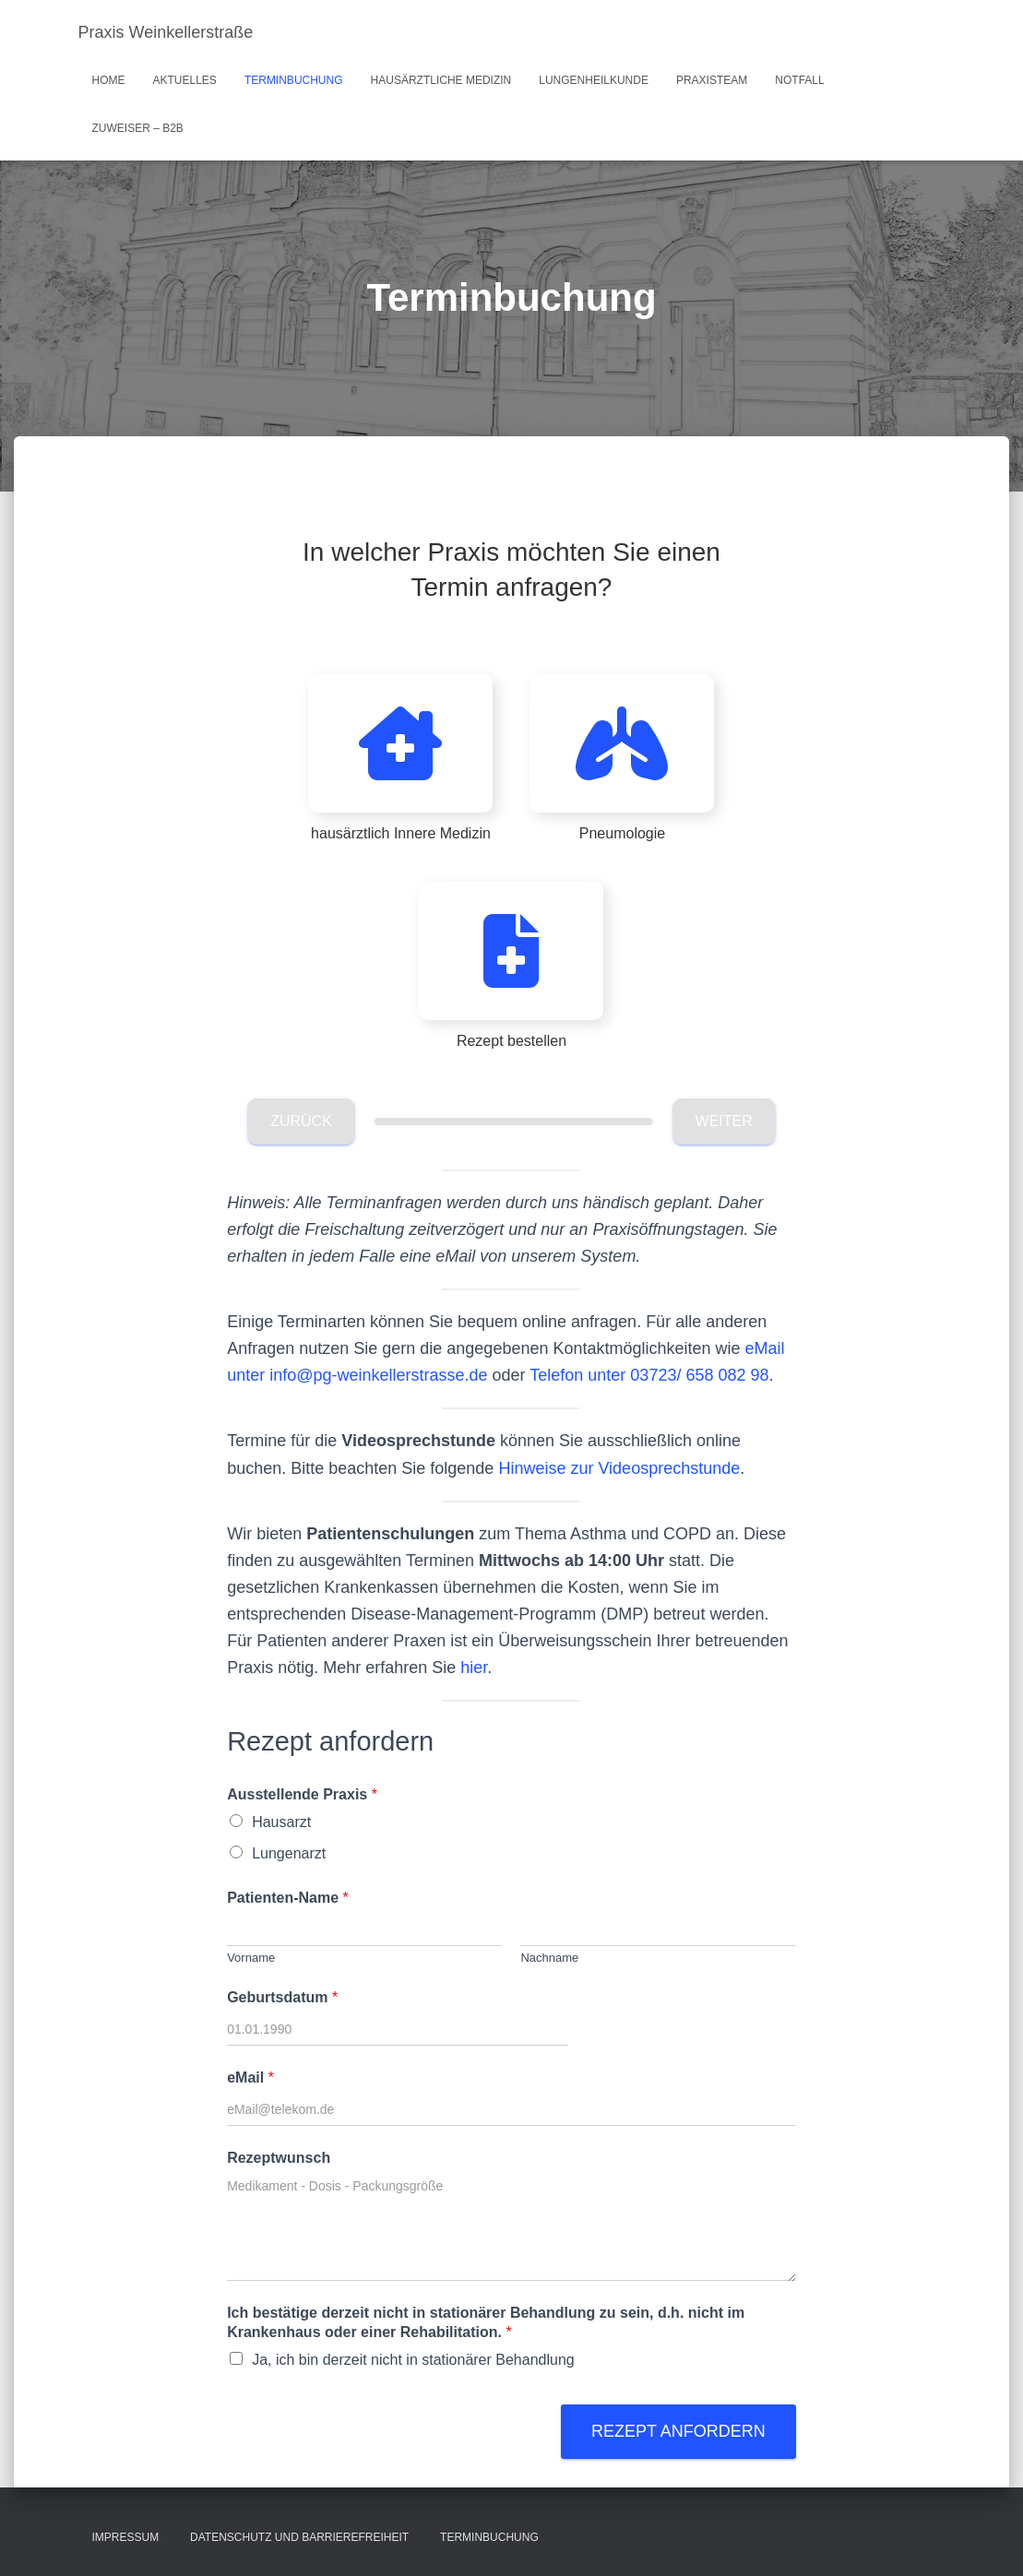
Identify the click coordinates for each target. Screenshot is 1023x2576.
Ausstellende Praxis (302, 1794)
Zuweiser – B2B (138, 128)
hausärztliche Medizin (441, 80)
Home (108, 80)
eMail (250, 2077)
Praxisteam (711, 80)
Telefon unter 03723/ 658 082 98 (648, 1375)
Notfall (799, 80)
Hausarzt (281, 1822)
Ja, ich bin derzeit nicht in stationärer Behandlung (413, 2360)
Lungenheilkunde (593, 80)
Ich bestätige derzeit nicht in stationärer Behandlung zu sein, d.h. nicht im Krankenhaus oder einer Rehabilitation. (485, 2322)
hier (473, 1667)
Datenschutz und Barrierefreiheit (299, 2537)
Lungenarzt (289, 1853)
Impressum (126, 2537)
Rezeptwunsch (278, 2158)
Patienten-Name (288, 1897)
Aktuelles (185, 80)
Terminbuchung (293, 80)
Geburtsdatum (282, 1997)
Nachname (549, 1958)
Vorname (251, 1958)
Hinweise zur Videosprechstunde (619, 1468)
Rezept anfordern (678, 2431)
